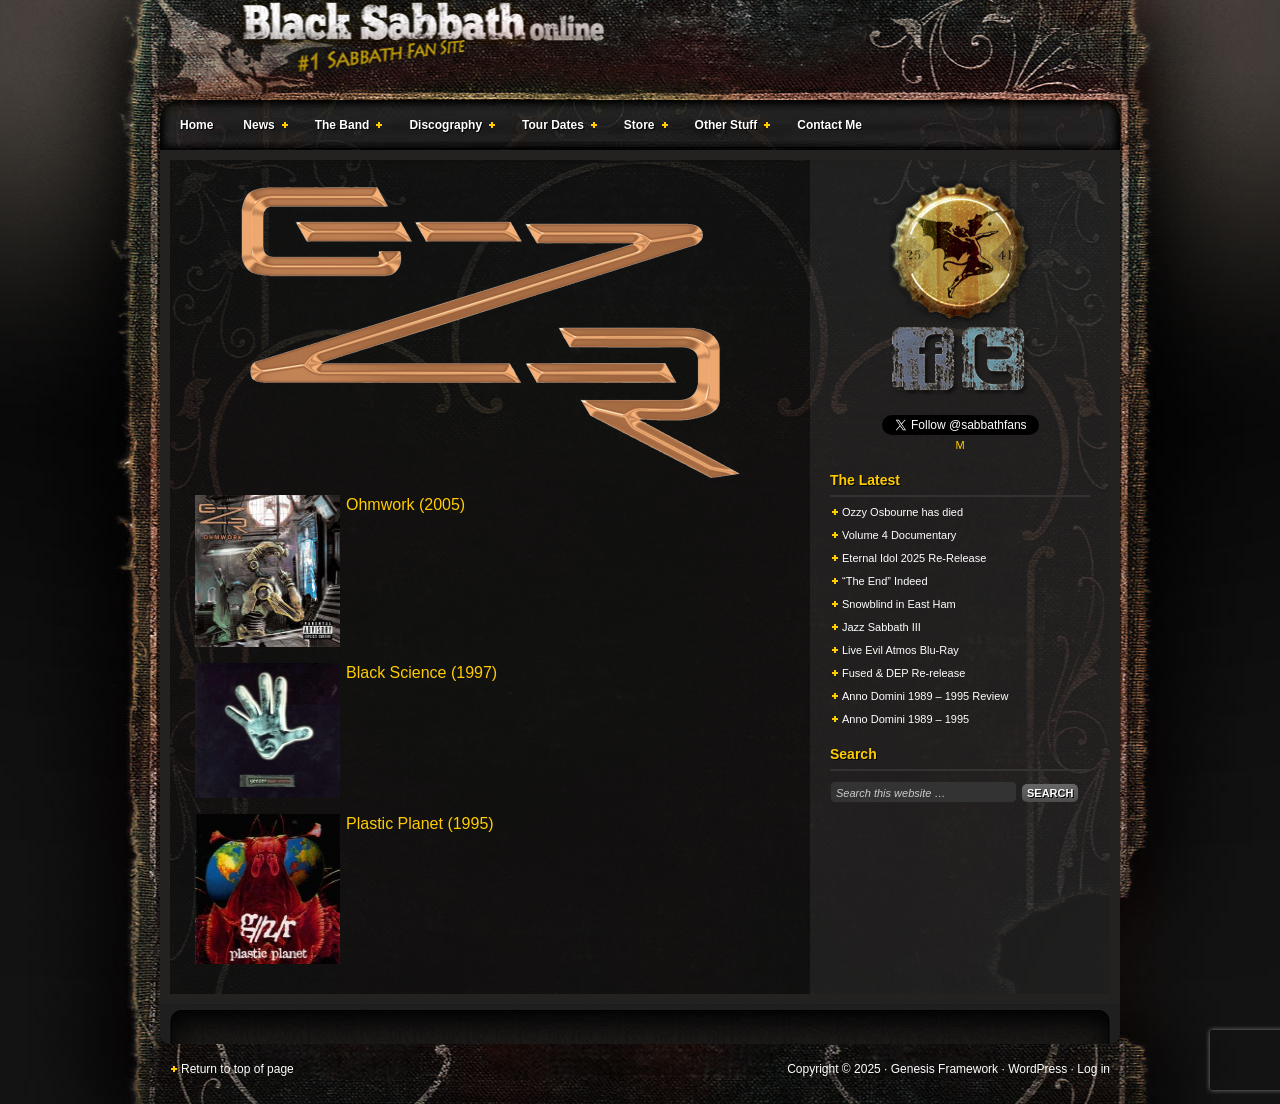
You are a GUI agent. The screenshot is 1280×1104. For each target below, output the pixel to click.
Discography (448, 128)
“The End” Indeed (885, 581)
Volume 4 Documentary (899, 535)
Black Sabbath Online (630, 50)
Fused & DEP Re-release (903, 673)
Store (642, 128)
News (261, 128)
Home (196, 125)
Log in (1093, 1069)
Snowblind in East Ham (899, 604)
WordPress (1037, 1069)
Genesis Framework (944, 1069)
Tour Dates (555, 128)
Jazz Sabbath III (881, 627)
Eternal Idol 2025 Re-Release (914, 558)
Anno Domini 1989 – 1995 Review (925, 696)
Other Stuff (729, 128)
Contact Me (829, 125)
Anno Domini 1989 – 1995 (905, 719)
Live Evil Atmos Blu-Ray (900, 650)
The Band (345, 128)
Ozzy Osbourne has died (902, 512)
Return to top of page (237, 1069)
